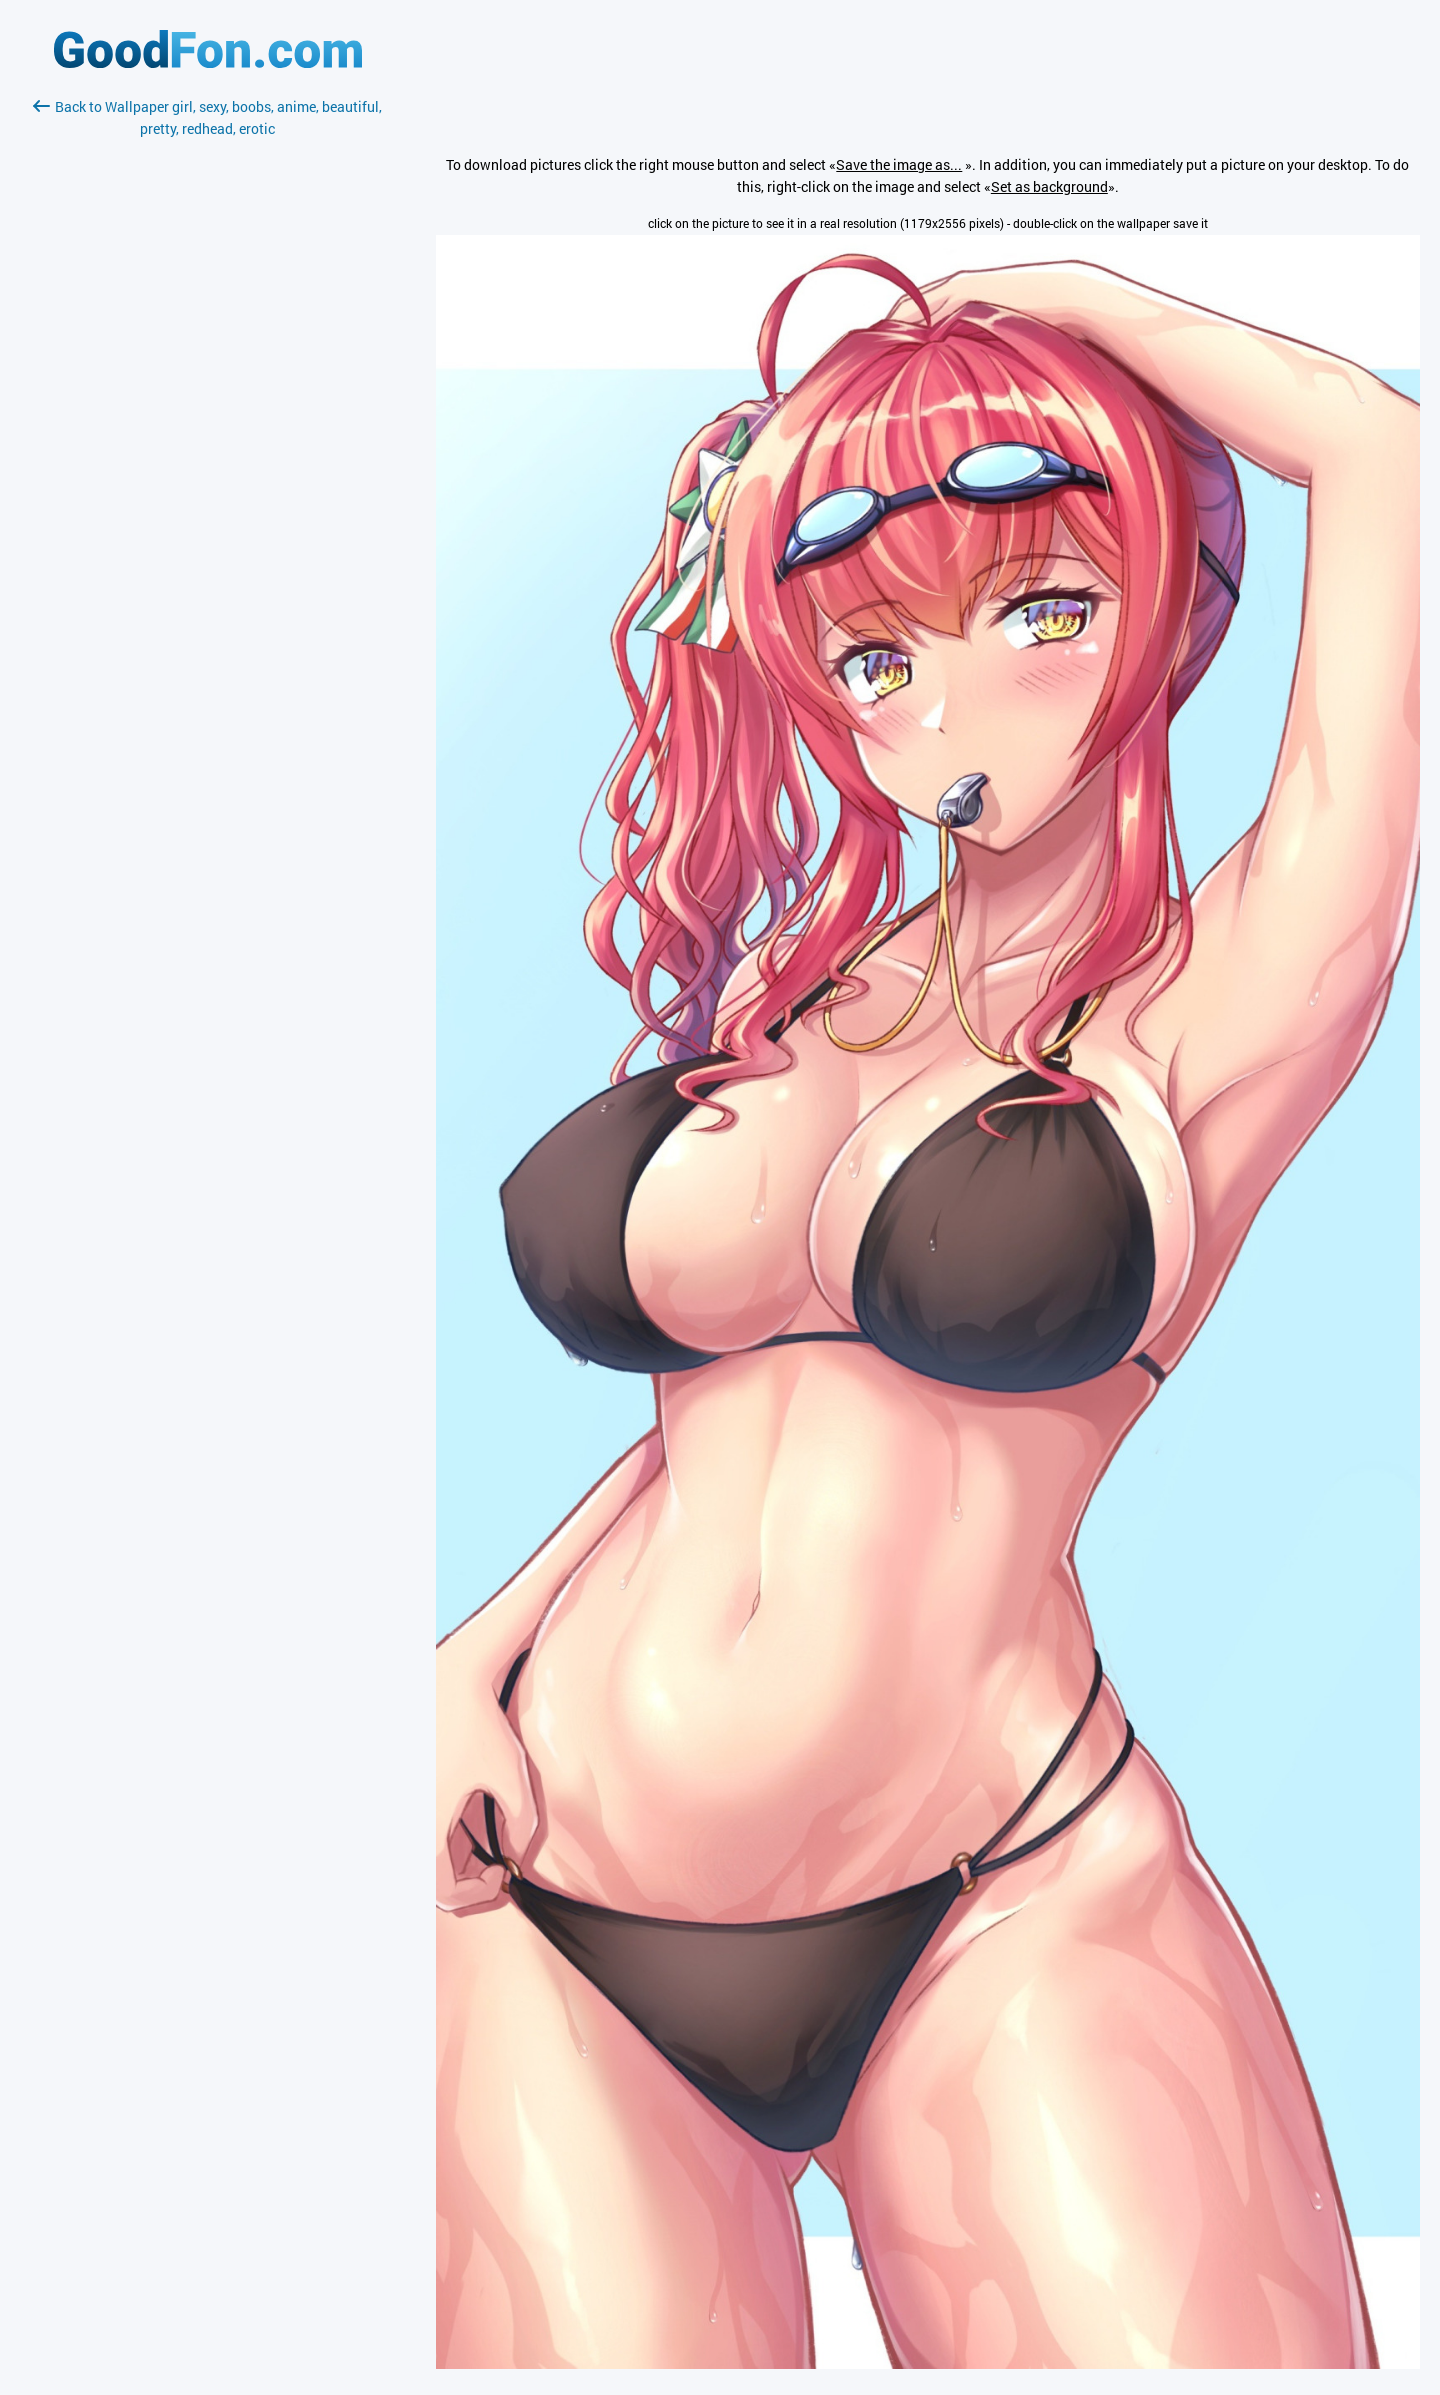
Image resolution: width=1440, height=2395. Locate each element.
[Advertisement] (208, 377)
